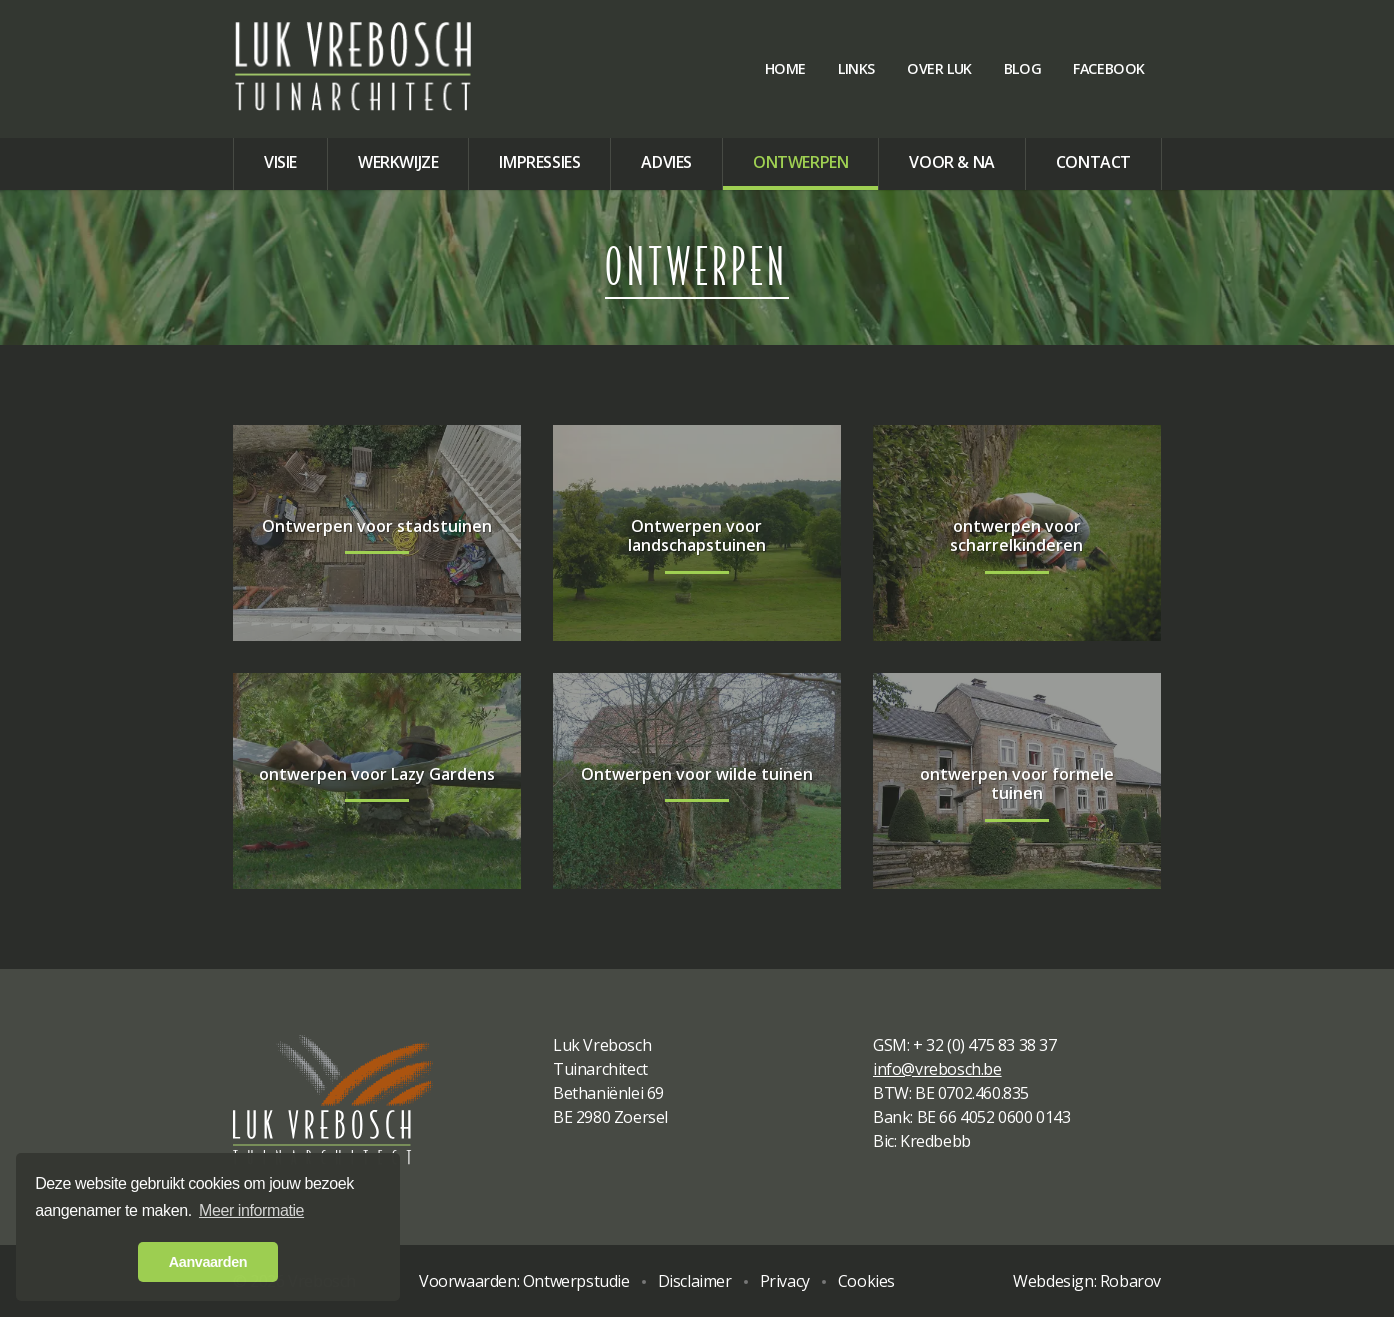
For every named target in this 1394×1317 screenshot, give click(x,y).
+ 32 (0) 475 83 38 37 (985, 1045)
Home (785, 68)
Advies (666, 162)
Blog (1022, 68)
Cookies (866, 1281)
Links (856, 68)
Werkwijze (398, 162)
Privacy (785, 1281)
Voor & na (951, 162)
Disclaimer (695, 1281)
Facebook (1109, 68)
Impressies (539, 162)
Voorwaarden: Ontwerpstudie (524, 1281)
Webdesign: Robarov (1087, 1281)
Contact (1093, 162)
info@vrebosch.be (937, 1069)
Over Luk (939, 68)
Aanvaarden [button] (208, 1262)
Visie (280, 162)
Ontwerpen (800, 162)
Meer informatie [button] (251, 1210)
